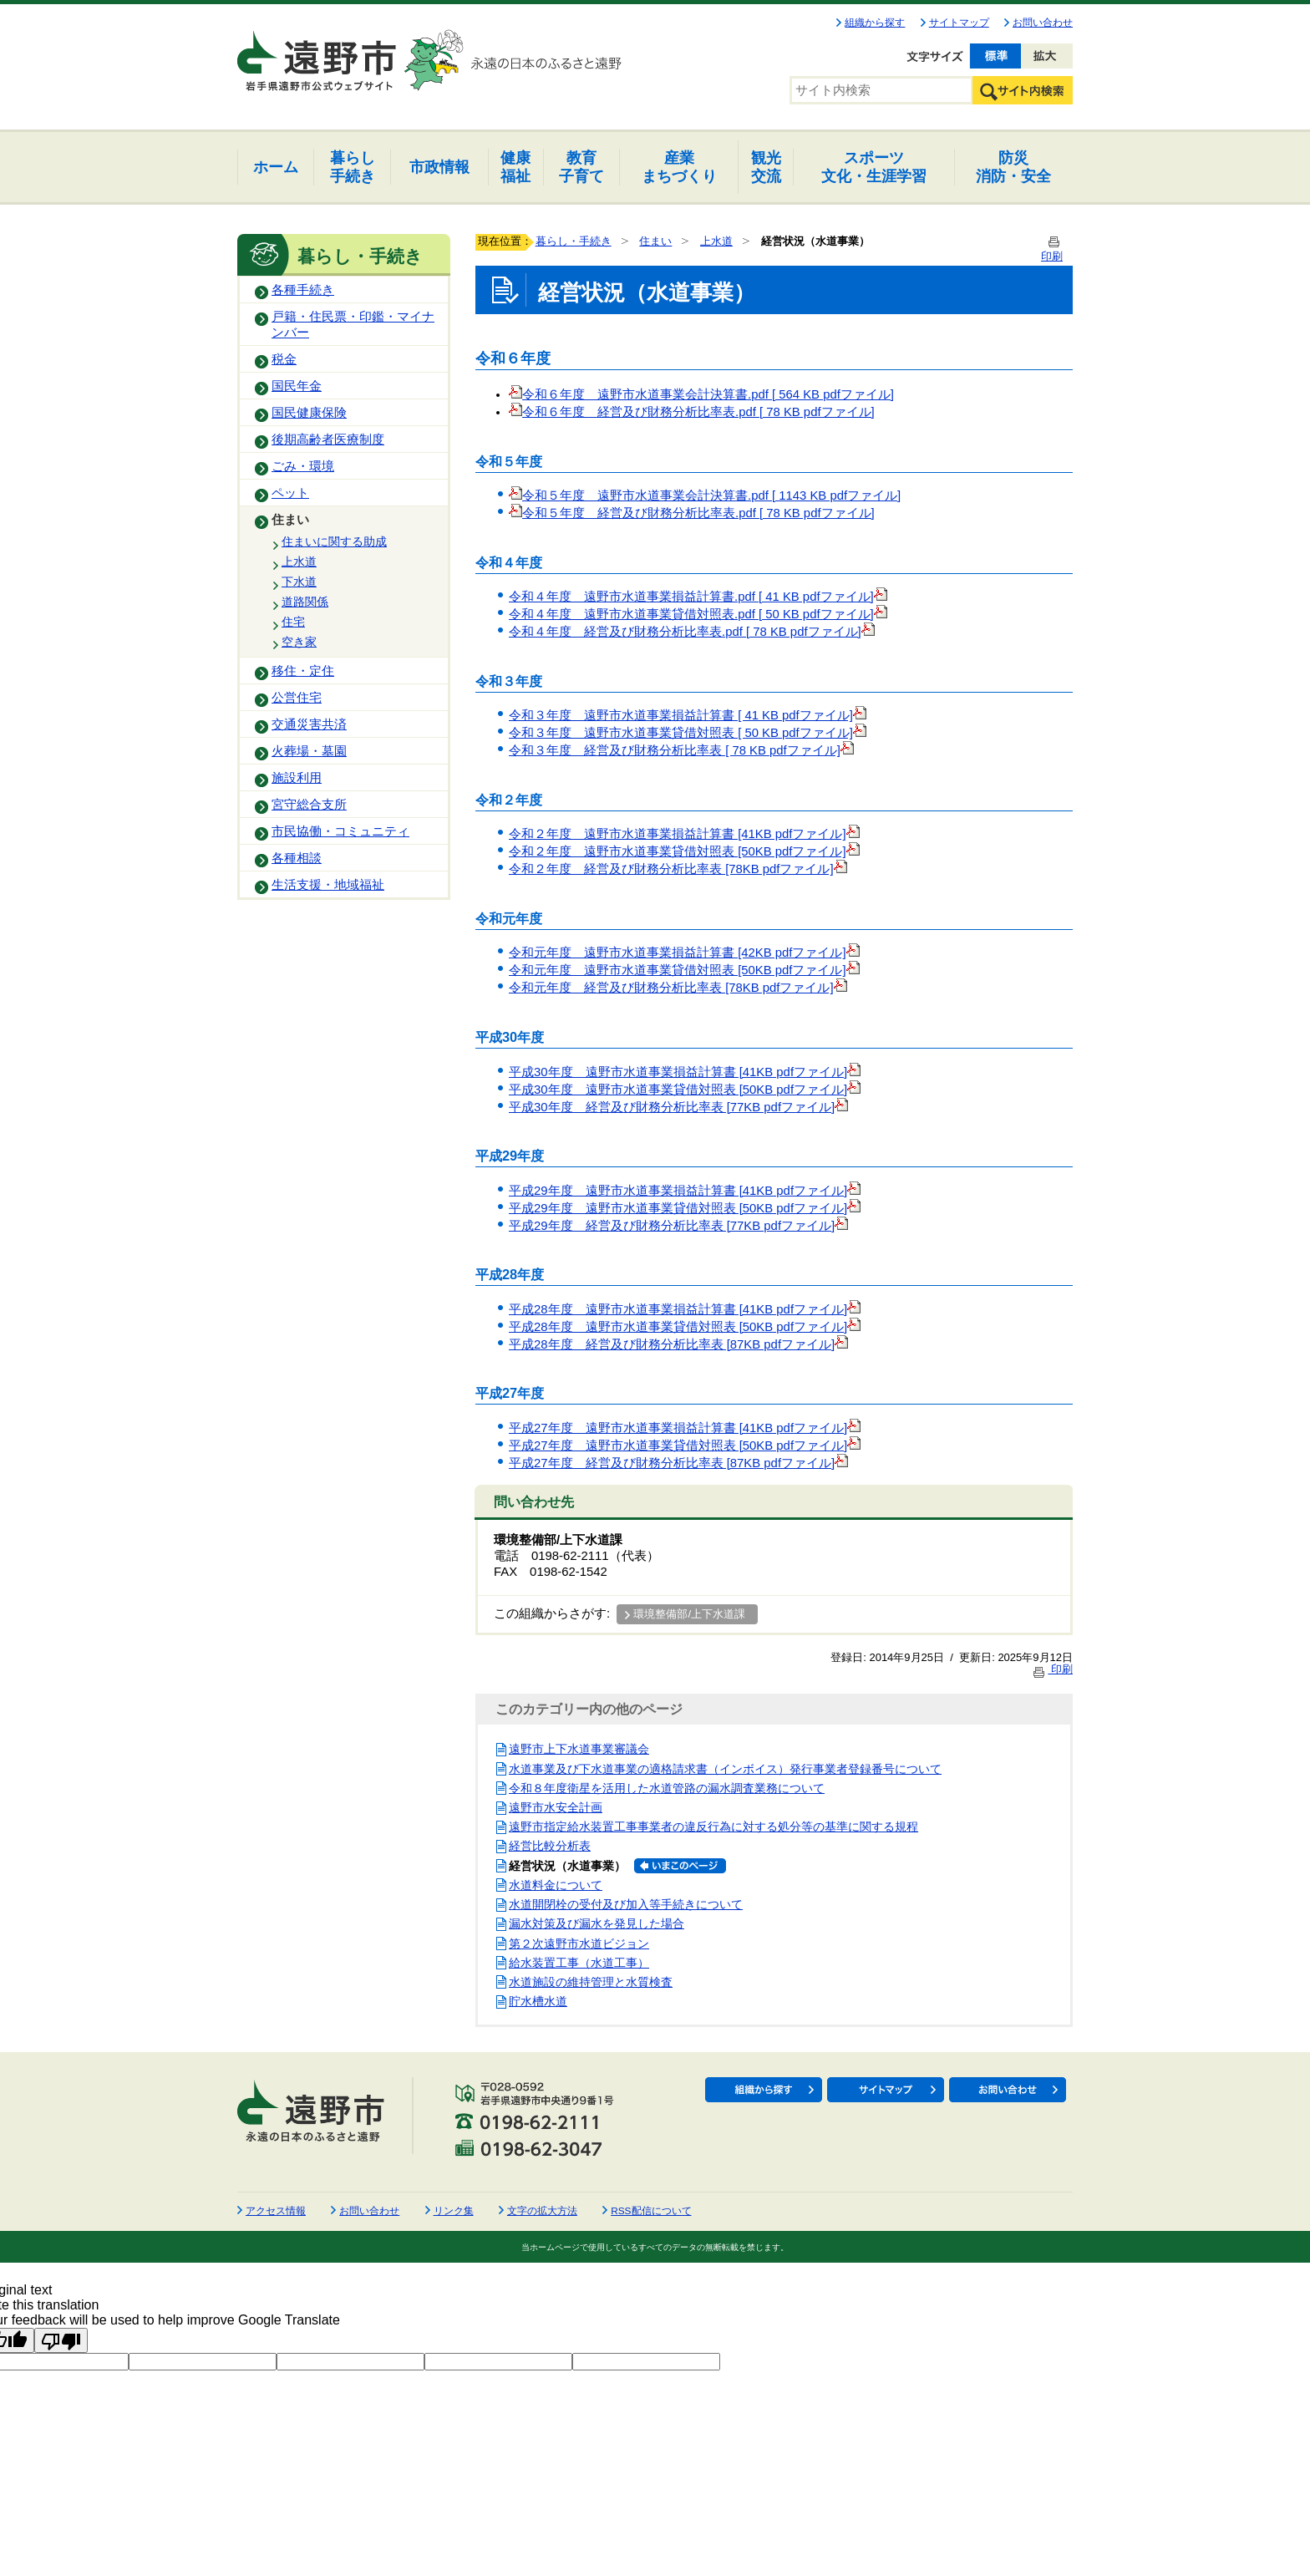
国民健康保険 (309, 412)
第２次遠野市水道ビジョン (579, 1943)
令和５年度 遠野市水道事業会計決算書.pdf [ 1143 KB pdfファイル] (705, 495)
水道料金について (555, 1885)
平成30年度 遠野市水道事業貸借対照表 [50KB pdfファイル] (685, 1089)
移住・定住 (303, 671)
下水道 (299, 581)
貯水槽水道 (538, 2001)
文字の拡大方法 (542, 2211)
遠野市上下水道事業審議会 (579, 1748)
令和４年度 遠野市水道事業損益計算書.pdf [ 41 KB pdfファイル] (691, 596)
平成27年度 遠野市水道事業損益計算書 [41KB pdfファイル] (685, 1428)
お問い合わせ (1043, 22)
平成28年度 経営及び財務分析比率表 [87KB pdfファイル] (678, 1344)
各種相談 (297, 858)
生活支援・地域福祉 (328, 885)
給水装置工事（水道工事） (579, 1962)
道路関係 (305, 601)
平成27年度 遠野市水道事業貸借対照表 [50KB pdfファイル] (685, 1445)
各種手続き (303, 290)
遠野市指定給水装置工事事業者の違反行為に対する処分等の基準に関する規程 (713, 1826)
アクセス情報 (276, 2211)
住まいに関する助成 (334, 541)
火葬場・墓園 (309, 751)
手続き (352, 167)
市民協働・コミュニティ (340, 831)
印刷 (1052, 1669)
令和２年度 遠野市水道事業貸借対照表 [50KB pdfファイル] (684, 851)
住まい (290, 519)
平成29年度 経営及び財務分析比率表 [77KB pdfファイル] (678, 1225)
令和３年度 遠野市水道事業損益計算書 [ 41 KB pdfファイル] (681, 715)
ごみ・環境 (303, 466)
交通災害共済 (309, 724)
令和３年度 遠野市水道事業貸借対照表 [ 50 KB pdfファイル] (681, 732)
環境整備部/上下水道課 (689, 1614)
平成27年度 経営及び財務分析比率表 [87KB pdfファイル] (678, 1463)
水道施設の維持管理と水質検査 (591, 1982)
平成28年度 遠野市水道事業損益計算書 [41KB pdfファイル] (685, 1309)
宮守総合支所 (309, 804)
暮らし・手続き (574, 241)
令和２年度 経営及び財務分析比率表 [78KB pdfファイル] (678, 869)
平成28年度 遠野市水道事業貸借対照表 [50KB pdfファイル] (685, 1327)
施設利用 (297, 778)
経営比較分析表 (550, 1845)
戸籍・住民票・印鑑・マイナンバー (353, 324)
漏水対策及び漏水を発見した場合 (596, 1923)
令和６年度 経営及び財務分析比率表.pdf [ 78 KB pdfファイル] (692, 412)
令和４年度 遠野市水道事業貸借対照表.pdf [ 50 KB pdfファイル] (691, 614)
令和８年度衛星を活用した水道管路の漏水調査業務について (667, 1788)
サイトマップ (959, 22)
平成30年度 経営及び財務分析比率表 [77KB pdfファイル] (678, 1107)
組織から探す (875, 22)
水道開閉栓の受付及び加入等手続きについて (626, 1904)
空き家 (299, 641)
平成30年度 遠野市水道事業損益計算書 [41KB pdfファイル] (685, 1072)
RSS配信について (651, 2211)
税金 (284, 359)
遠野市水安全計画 (555, 1807)
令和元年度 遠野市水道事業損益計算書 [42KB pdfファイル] (684, 952)
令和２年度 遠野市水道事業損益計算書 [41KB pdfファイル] (684, 834)
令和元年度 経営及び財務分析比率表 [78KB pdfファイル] (678, 987)
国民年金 (297, 386)
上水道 (299, 561)
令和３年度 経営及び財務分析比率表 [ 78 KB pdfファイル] (674, 750)
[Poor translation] (61, 2340)
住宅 (293, 621)
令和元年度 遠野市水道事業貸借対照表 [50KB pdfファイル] (684, 970)
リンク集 (454, 2211)
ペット (290, 493)
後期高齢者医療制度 (328, 439)
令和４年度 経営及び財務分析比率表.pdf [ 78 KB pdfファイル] (685, 631)
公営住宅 (297, 697)
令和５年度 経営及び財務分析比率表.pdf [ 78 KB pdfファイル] (698, 513)
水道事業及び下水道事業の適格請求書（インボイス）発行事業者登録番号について (725, 1769)
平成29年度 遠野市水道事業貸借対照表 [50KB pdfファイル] (685, 1208)
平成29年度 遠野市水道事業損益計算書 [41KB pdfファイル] (685, 1190)
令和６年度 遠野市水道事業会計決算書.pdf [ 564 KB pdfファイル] (701, 394)
